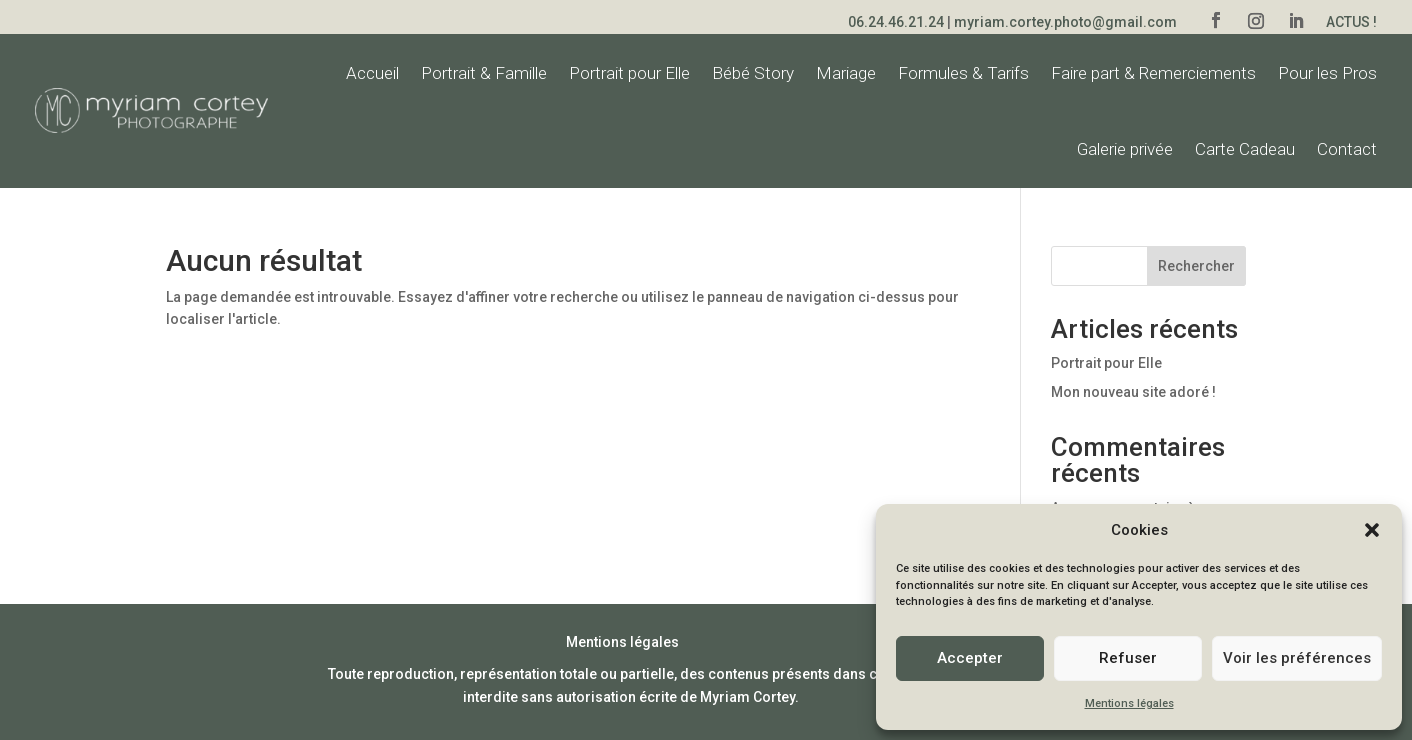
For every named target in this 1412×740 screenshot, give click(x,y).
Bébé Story (753, 73)
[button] (1372, 530)
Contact (1347, 149)
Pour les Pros (1327, 73)
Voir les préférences (1297, 658)
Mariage (846, 73)
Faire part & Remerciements (1153, 73)
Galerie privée (1125, 149)
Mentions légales (1129, 703)
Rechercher (1196, 266)
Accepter (970, 658)
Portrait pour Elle (629, 73)
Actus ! (1351, 22)
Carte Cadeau (1245, 149)
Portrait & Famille (484, 73)
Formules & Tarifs (963, 73)
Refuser (1128, 658)
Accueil (372, 73)
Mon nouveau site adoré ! (1133, 392)
